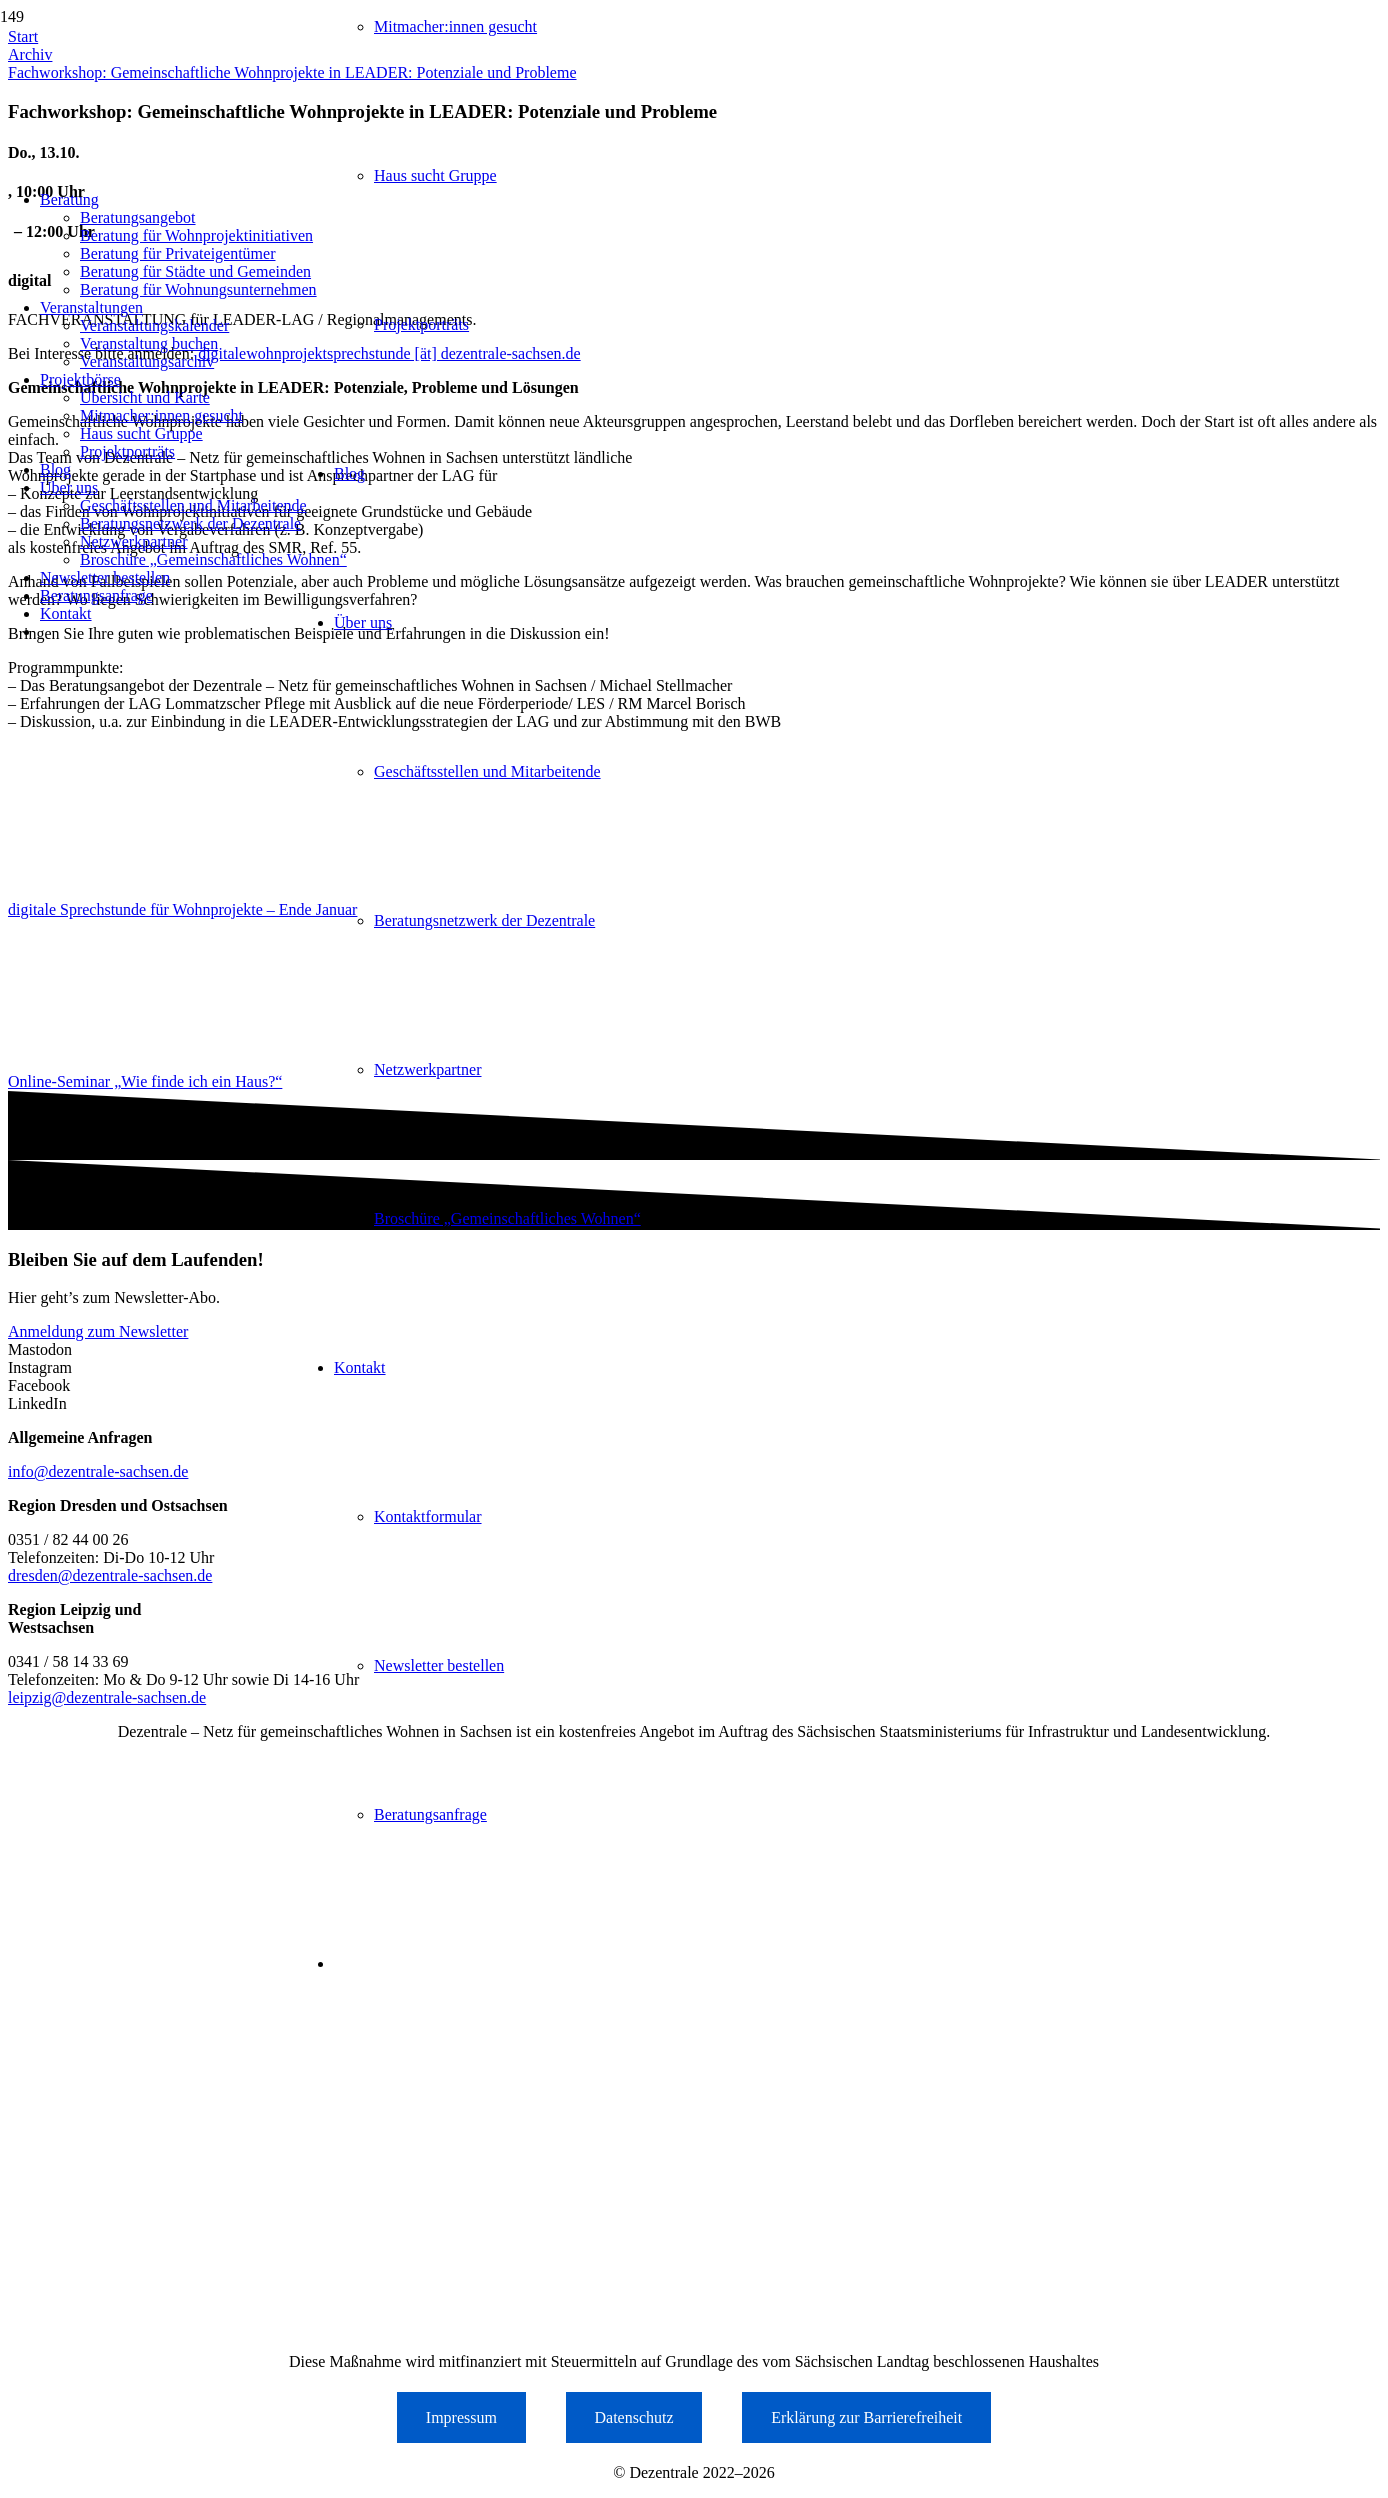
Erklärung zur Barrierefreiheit (866, 2417)
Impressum (461, 2417)
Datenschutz (634, 2417)
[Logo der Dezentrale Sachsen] (194, 140)
